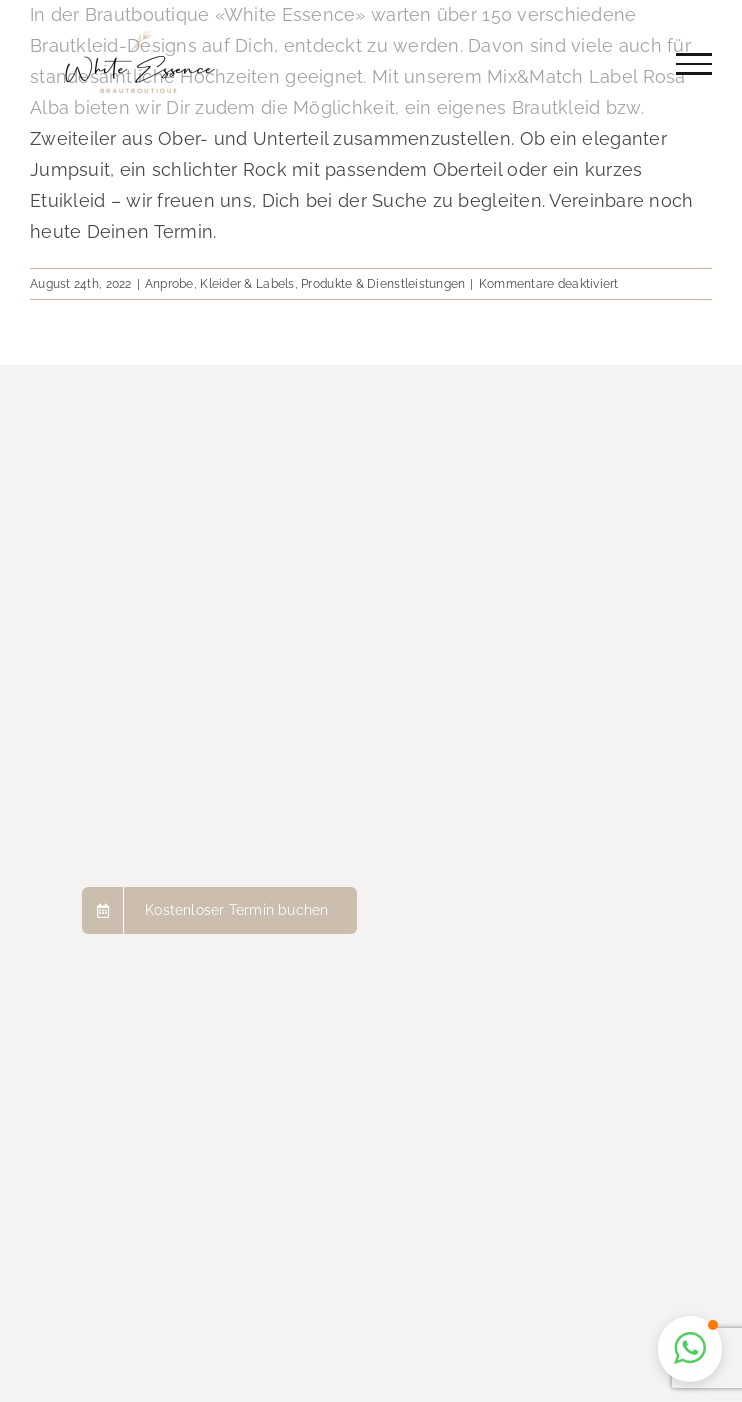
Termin (184, 231)
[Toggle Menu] (694, 64)
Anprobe (169, 284)
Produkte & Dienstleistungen (383, 284)
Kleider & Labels (247, 284)
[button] (690, 1349)
